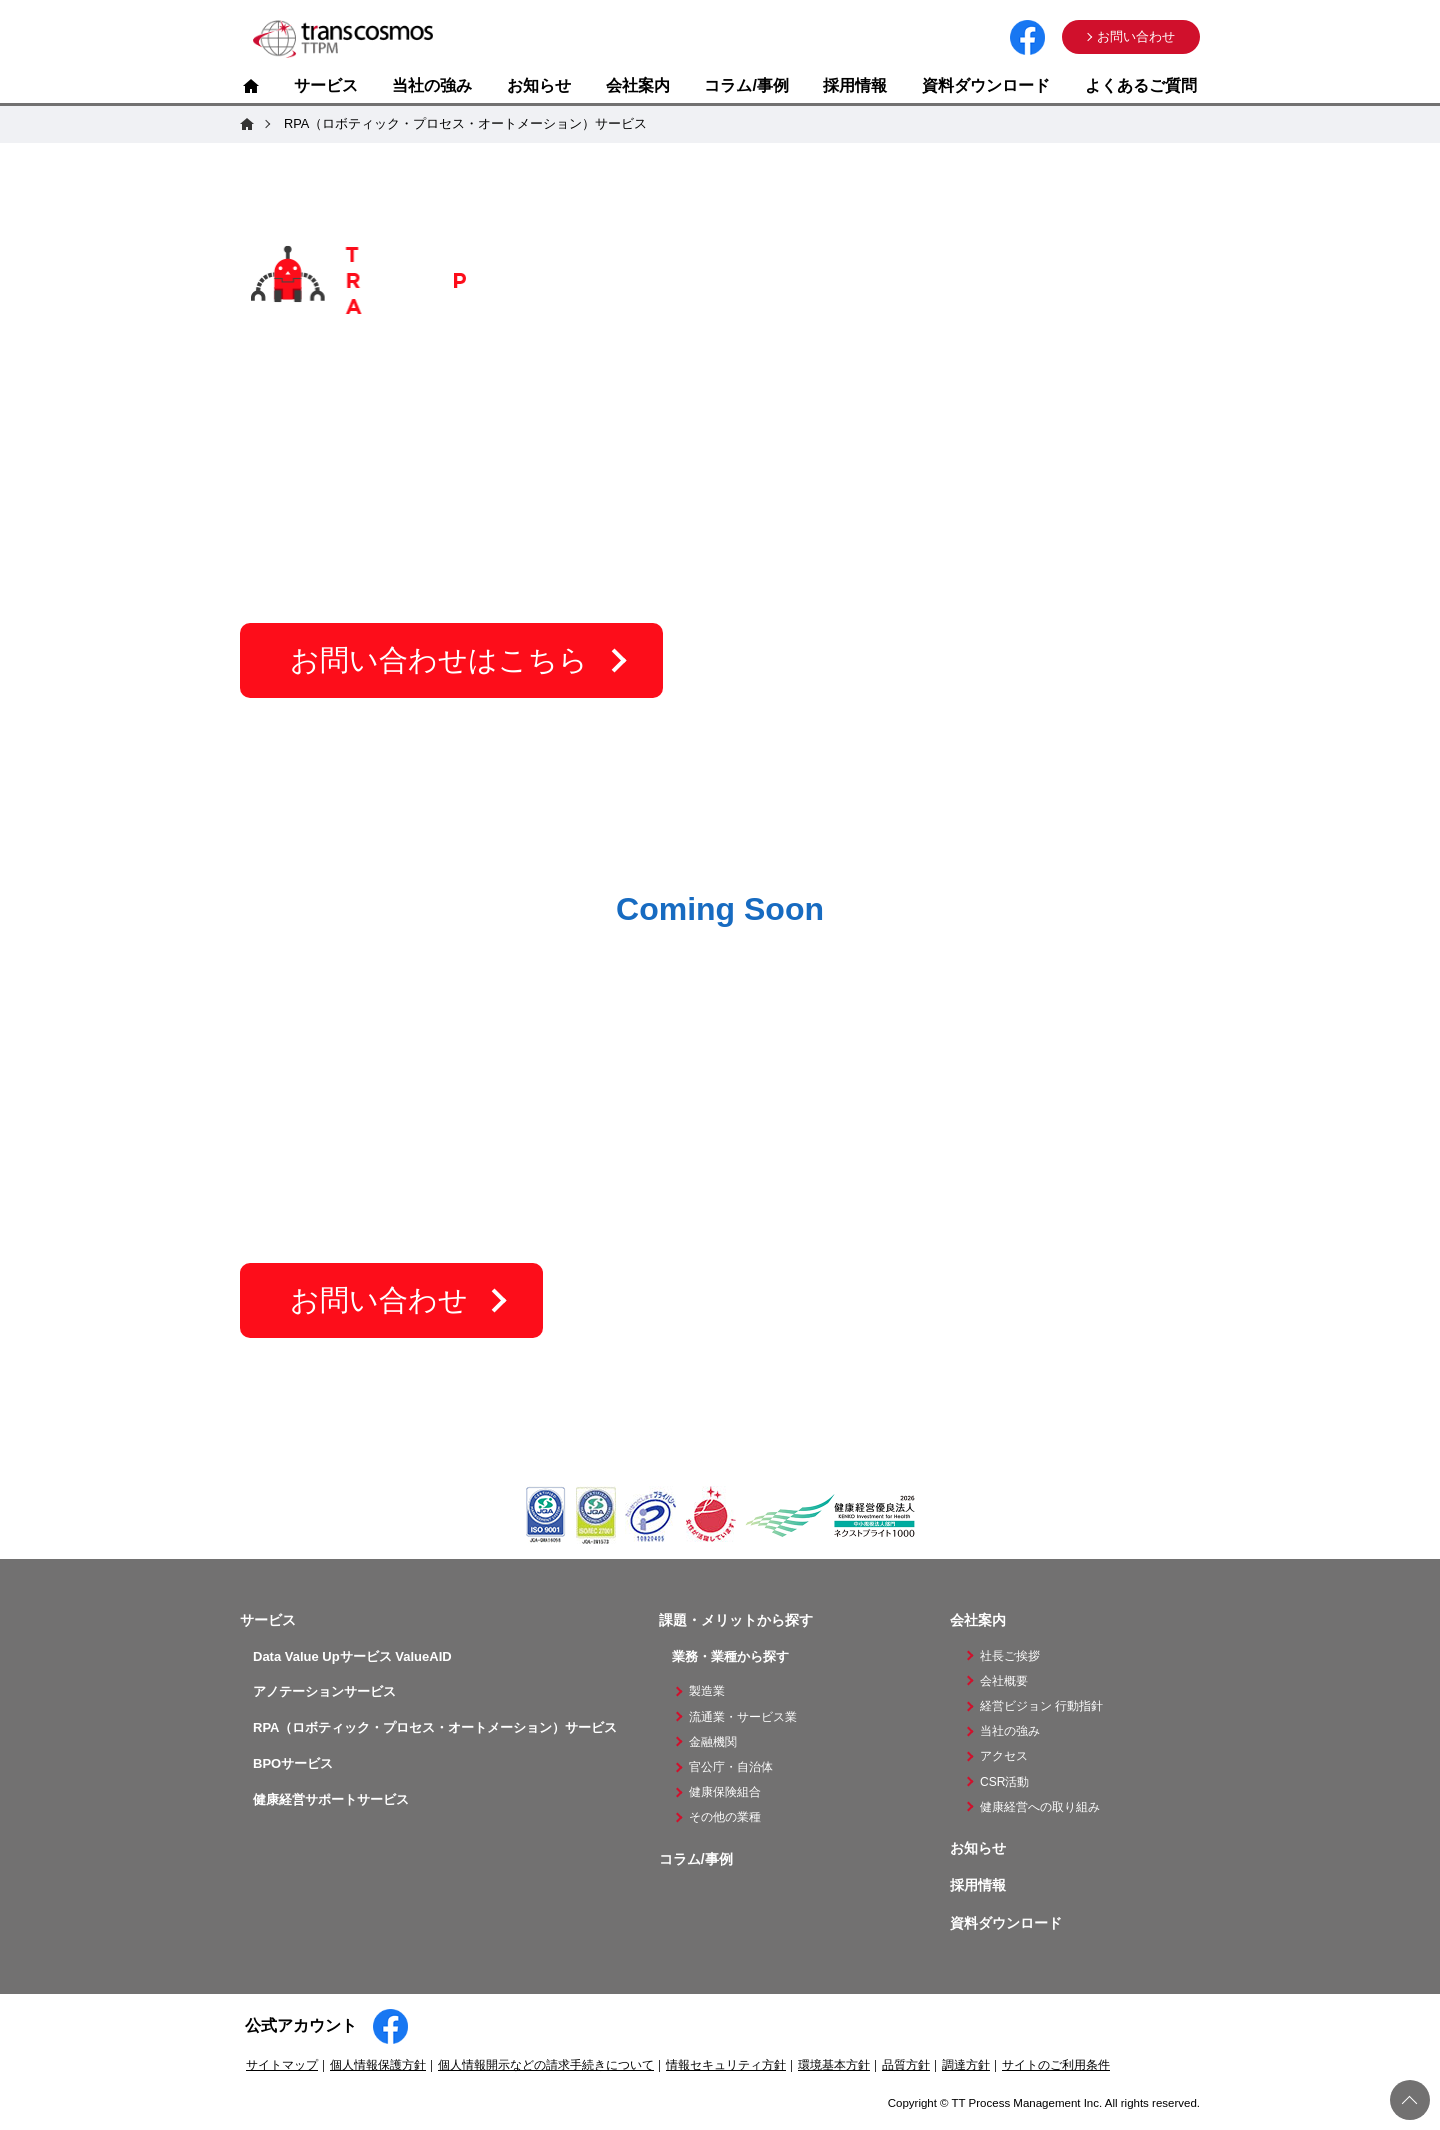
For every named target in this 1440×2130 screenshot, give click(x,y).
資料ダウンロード (986, 85)
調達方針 (966, 2065)
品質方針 (906, 2065)
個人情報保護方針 (378, 2065)
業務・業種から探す (730, 1656)
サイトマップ (282, 2065)
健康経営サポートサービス (331, 1799)
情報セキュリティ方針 (726, 2065)
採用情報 (855, 85)
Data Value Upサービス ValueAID (352, 1656)
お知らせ (539, 85)
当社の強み (432, 85)
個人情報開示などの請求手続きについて (546, 2065)
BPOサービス (293, 1763)
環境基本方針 (834, 2065)
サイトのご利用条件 (1056, 2065)
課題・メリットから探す (736, 1620)
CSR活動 (1004, 1782)
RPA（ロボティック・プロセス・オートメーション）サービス (435, 1727)
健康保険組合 (725, 1792)
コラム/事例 (746, 85)
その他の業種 (725, 1817)
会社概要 (1004, 1681)
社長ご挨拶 (1010, 1656)
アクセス (1004, 1756)
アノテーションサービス (324, 1691)
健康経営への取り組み (1040, 1807)
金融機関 (713, 1742)
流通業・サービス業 (743, 1717)
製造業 (707, 1691)
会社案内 (638, 85)
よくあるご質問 (1141, 85)
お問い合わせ (1136, 36)
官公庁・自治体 (731, 1767)
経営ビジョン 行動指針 (1041, 1706)
